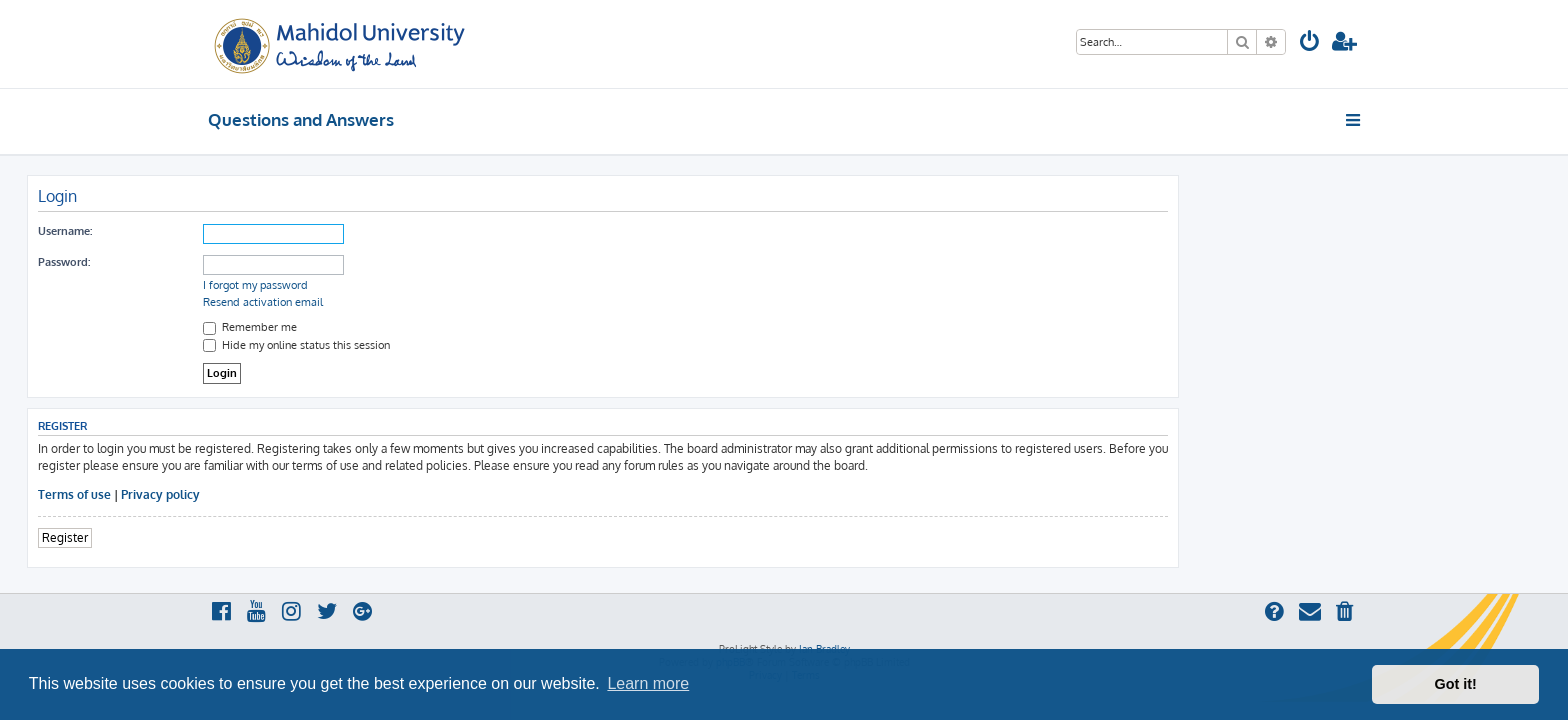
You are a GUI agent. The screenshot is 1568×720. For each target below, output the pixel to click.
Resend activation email (444, 302)
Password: (245, 262)
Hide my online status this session (477, 345)
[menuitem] (1310, 43)
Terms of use (255, 494)
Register (246, 537)
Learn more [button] (648, 683)
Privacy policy (341, 494)
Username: (246, 231)
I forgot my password (436, 285)
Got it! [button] (1456, 684)
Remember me (431, 327)
